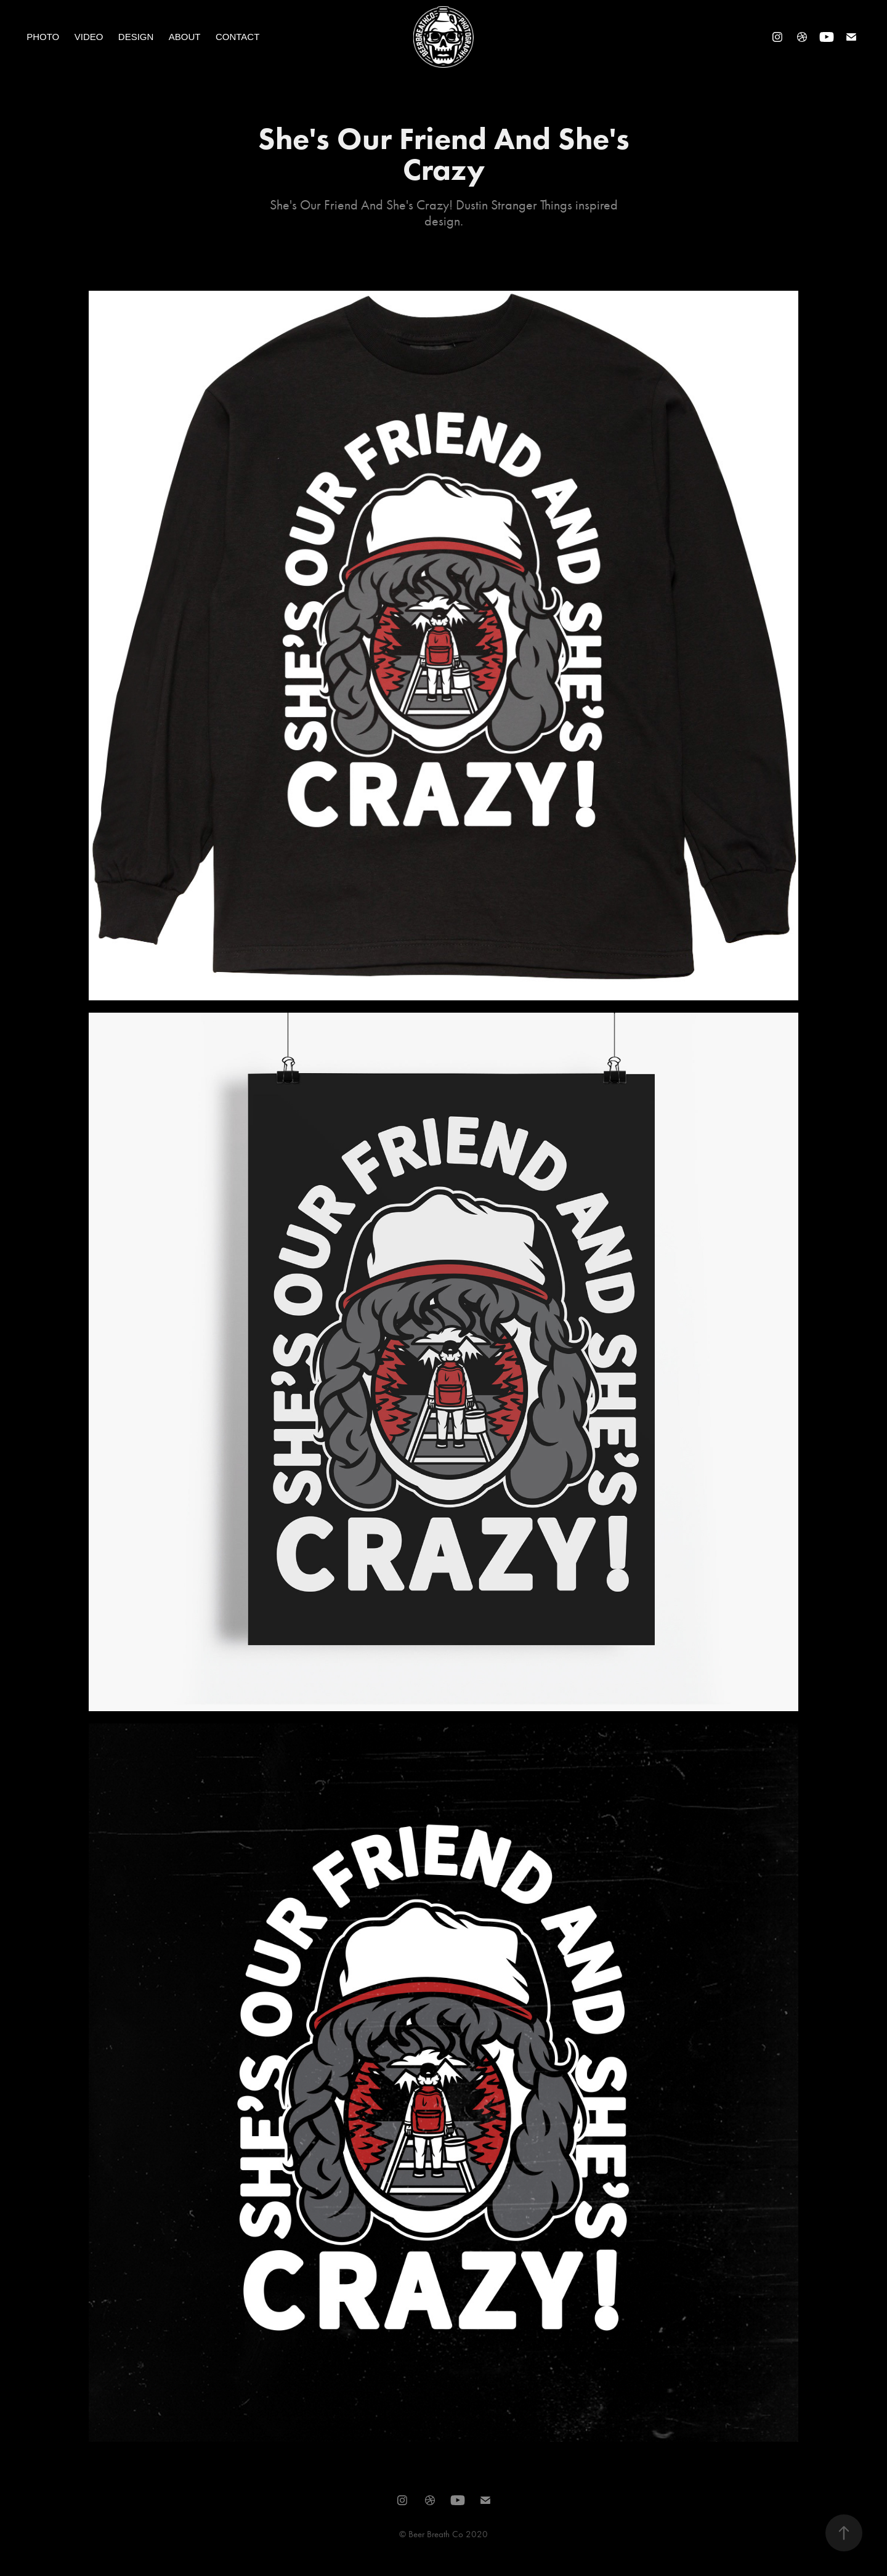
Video (89, 36)
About (185, 36)
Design (136, 36)
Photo (42, 36)
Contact (237, 36)
